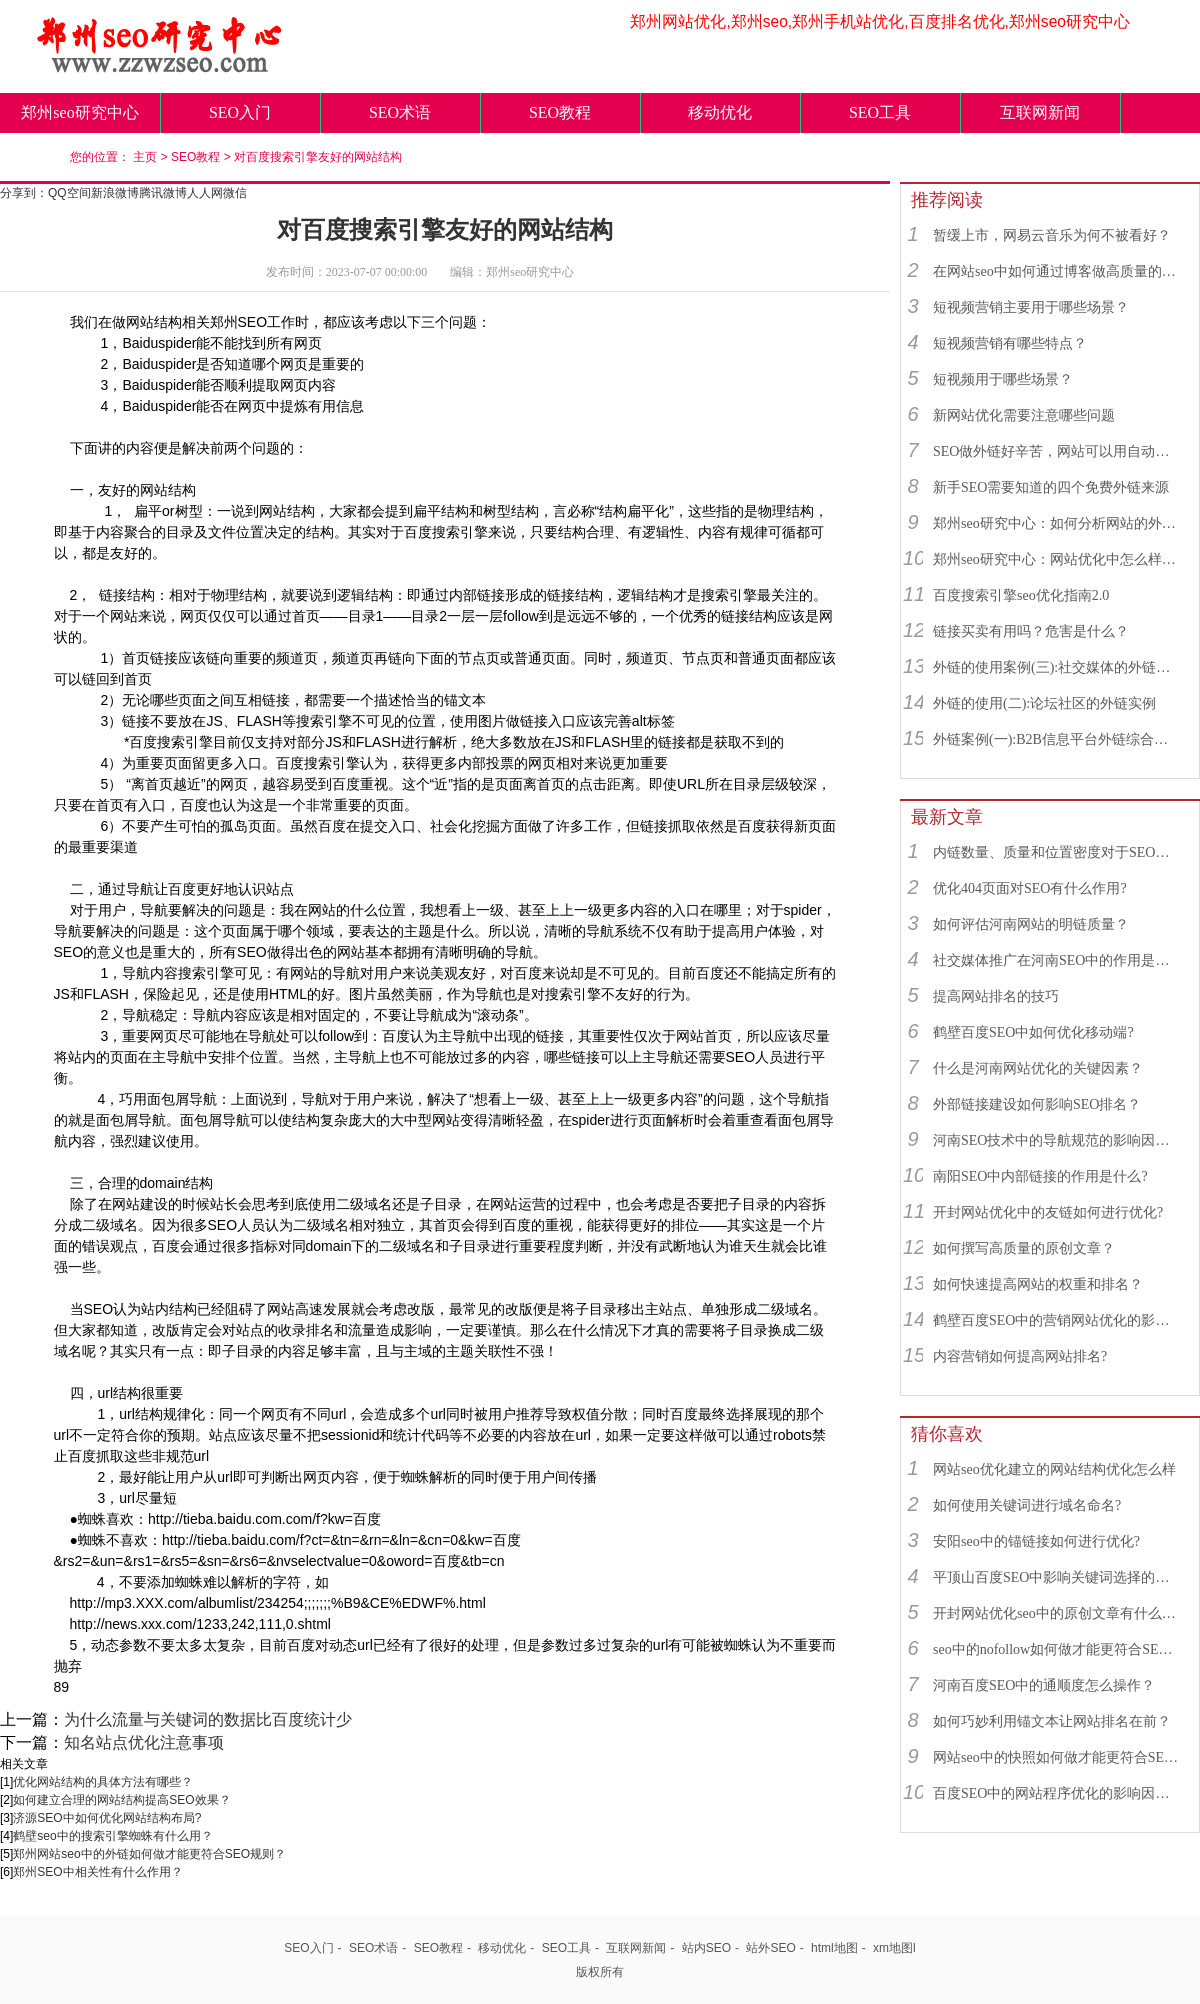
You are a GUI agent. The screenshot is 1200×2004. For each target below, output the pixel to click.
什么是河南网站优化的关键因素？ (1038, 1068)
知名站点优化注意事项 (144, 1742)
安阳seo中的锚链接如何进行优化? (1036, 1541)
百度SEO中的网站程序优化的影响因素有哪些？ (1057, 1793)
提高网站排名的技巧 (996, 996)
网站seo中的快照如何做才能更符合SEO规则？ (1057, 1757)
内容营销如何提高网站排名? (1020, 1356)
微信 (235, 193)
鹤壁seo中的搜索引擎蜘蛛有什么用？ (112, 1836)
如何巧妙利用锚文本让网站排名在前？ (1052, 1721)
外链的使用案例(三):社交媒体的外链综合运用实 (1057, 667)
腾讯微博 (163, 193)
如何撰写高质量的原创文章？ (1024, 1248)
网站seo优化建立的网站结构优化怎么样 (1054, 1469)
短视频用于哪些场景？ (1003, 379)
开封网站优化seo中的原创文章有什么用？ (1057, 1613)
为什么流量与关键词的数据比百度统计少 (208, 1719)
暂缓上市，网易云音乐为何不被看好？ (1052, 235)
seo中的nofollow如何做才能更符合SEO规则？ (1057, 1649)
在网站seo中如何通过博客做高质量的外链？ (1057, 271)
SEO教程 (560, 112)
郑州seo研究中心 (79, 112)
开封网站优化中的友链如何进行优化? (1048, 1212)
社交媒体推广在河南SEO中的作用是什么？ (1057, 960)
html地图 (834, 1948)
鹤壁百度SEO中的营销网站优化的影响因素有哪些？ (1057, 1320)
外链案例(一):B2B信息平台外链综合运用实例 (1057, 739)
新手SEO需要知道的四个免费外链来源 (1051, 487)
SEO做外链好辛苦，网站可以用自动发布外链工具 (1057, 451)
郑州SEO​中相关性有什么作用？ (97, 1872)
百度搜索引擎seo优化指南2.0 (1021, 595)
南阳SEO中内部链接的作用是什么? (1040, 1176)
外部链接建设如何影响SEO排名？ (1037, 1104)
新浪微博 (115, 193)
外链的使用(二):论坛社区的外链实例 (1044, 703)
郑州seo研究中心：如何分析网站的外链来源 (1057, 523)
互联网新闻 (1040, 112)
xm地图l (894, 1948)
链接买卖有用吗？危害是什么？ (1031, 631)
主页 (145, 157)
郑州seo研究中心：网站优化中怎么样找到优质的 (1057, 559)
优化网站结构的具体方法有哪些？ (103, 1782)
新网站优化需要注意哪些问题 (1024, 415)
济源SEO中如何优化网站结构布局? (107, 1818)
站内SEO (706, 1948)
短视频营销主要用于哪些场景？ (1031, 307)
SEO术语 (400, 112)
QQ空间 (69, 193)
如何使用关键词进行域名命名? (1027, 1505)
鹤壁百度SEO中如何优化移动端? (1033, 1032)
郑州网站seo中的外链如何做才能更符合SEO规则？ (149, 1854)
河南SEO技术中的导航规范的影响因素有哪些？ (1057, 1140)
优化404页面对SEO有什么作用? (1030, 888)
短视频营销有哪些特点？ (1010, 343)
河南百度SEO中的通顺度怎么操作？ (1044, 1685)
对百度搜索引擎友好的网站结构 (318, 157)
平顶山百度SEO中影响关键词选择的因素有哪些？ (1057, 1577)
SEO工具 (880, 112)
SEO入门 (240, 112)
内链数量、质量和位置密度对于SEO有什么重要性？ (1057, 852)
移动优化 (720, 112)
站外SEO (770, 1948)
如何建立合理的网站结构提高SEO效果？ (121, 1800)
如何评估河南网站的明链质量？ (1031, 924)
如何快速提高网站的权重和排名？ (1038, 1284)
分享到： (24, 193)
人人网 (205, 193)
